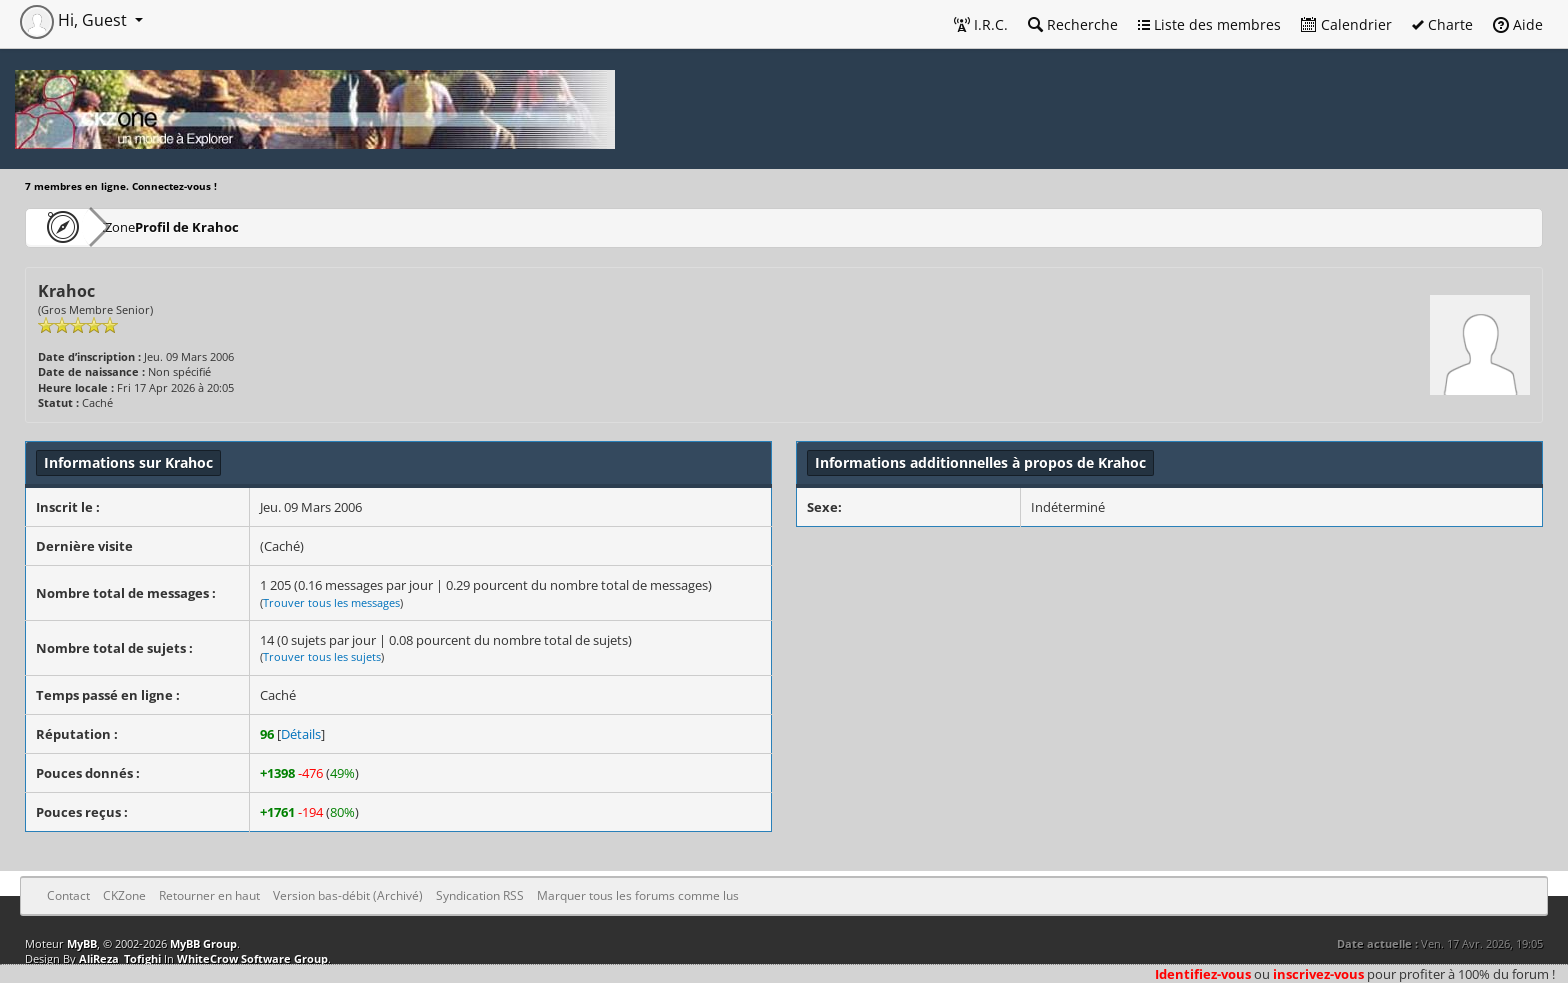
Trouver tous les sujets (322, 656)
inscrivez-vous (1318, 974)
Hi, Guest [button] (75, 20)
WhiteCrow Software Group (252, 958)
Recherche (1073, 24)
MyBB (82, 943)
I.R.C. (981, 24)
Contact (68, 895)
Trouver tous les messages (331, 602)
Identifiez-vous (1203, 974)
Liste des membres (1209, 24)
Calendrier (1346, 24)
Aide (1518, 24)
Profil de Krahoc (246, 226)
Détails (301, 734)
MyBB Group (203, 943)
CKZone (140, 226)
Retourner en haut (209, 895)
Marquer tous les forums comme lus (638, 895)
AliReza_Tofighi (120, 958)
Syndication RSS (480, 895)
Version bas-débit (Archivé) (348, 895)
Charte (1442, 24)
